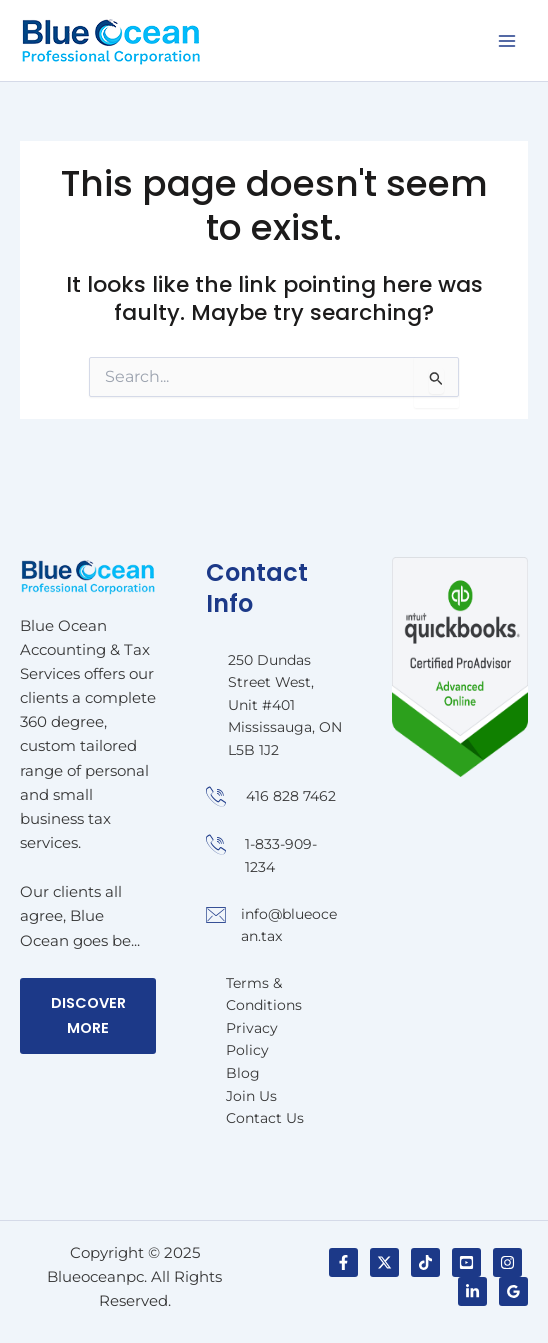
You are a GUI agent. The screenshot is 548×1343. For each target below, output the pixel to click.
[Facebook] (343, 1262)
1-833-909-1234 (281, 855)
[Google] (513, 1291)
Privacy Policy (252, 1039)
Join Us (251, 1096)
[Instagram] (507, 1262)
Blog (243, 1073)
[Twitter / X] (384, 1262)
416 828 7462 (291, 796)
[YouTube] (466, 1262)
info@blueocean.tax (289, 925)
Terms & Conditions (264, 994)
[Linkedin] (472, 1291)
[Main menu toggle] (507, 41)
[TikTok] (425, 1262)
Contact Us (265, 1118)
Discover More (88, 1015)
